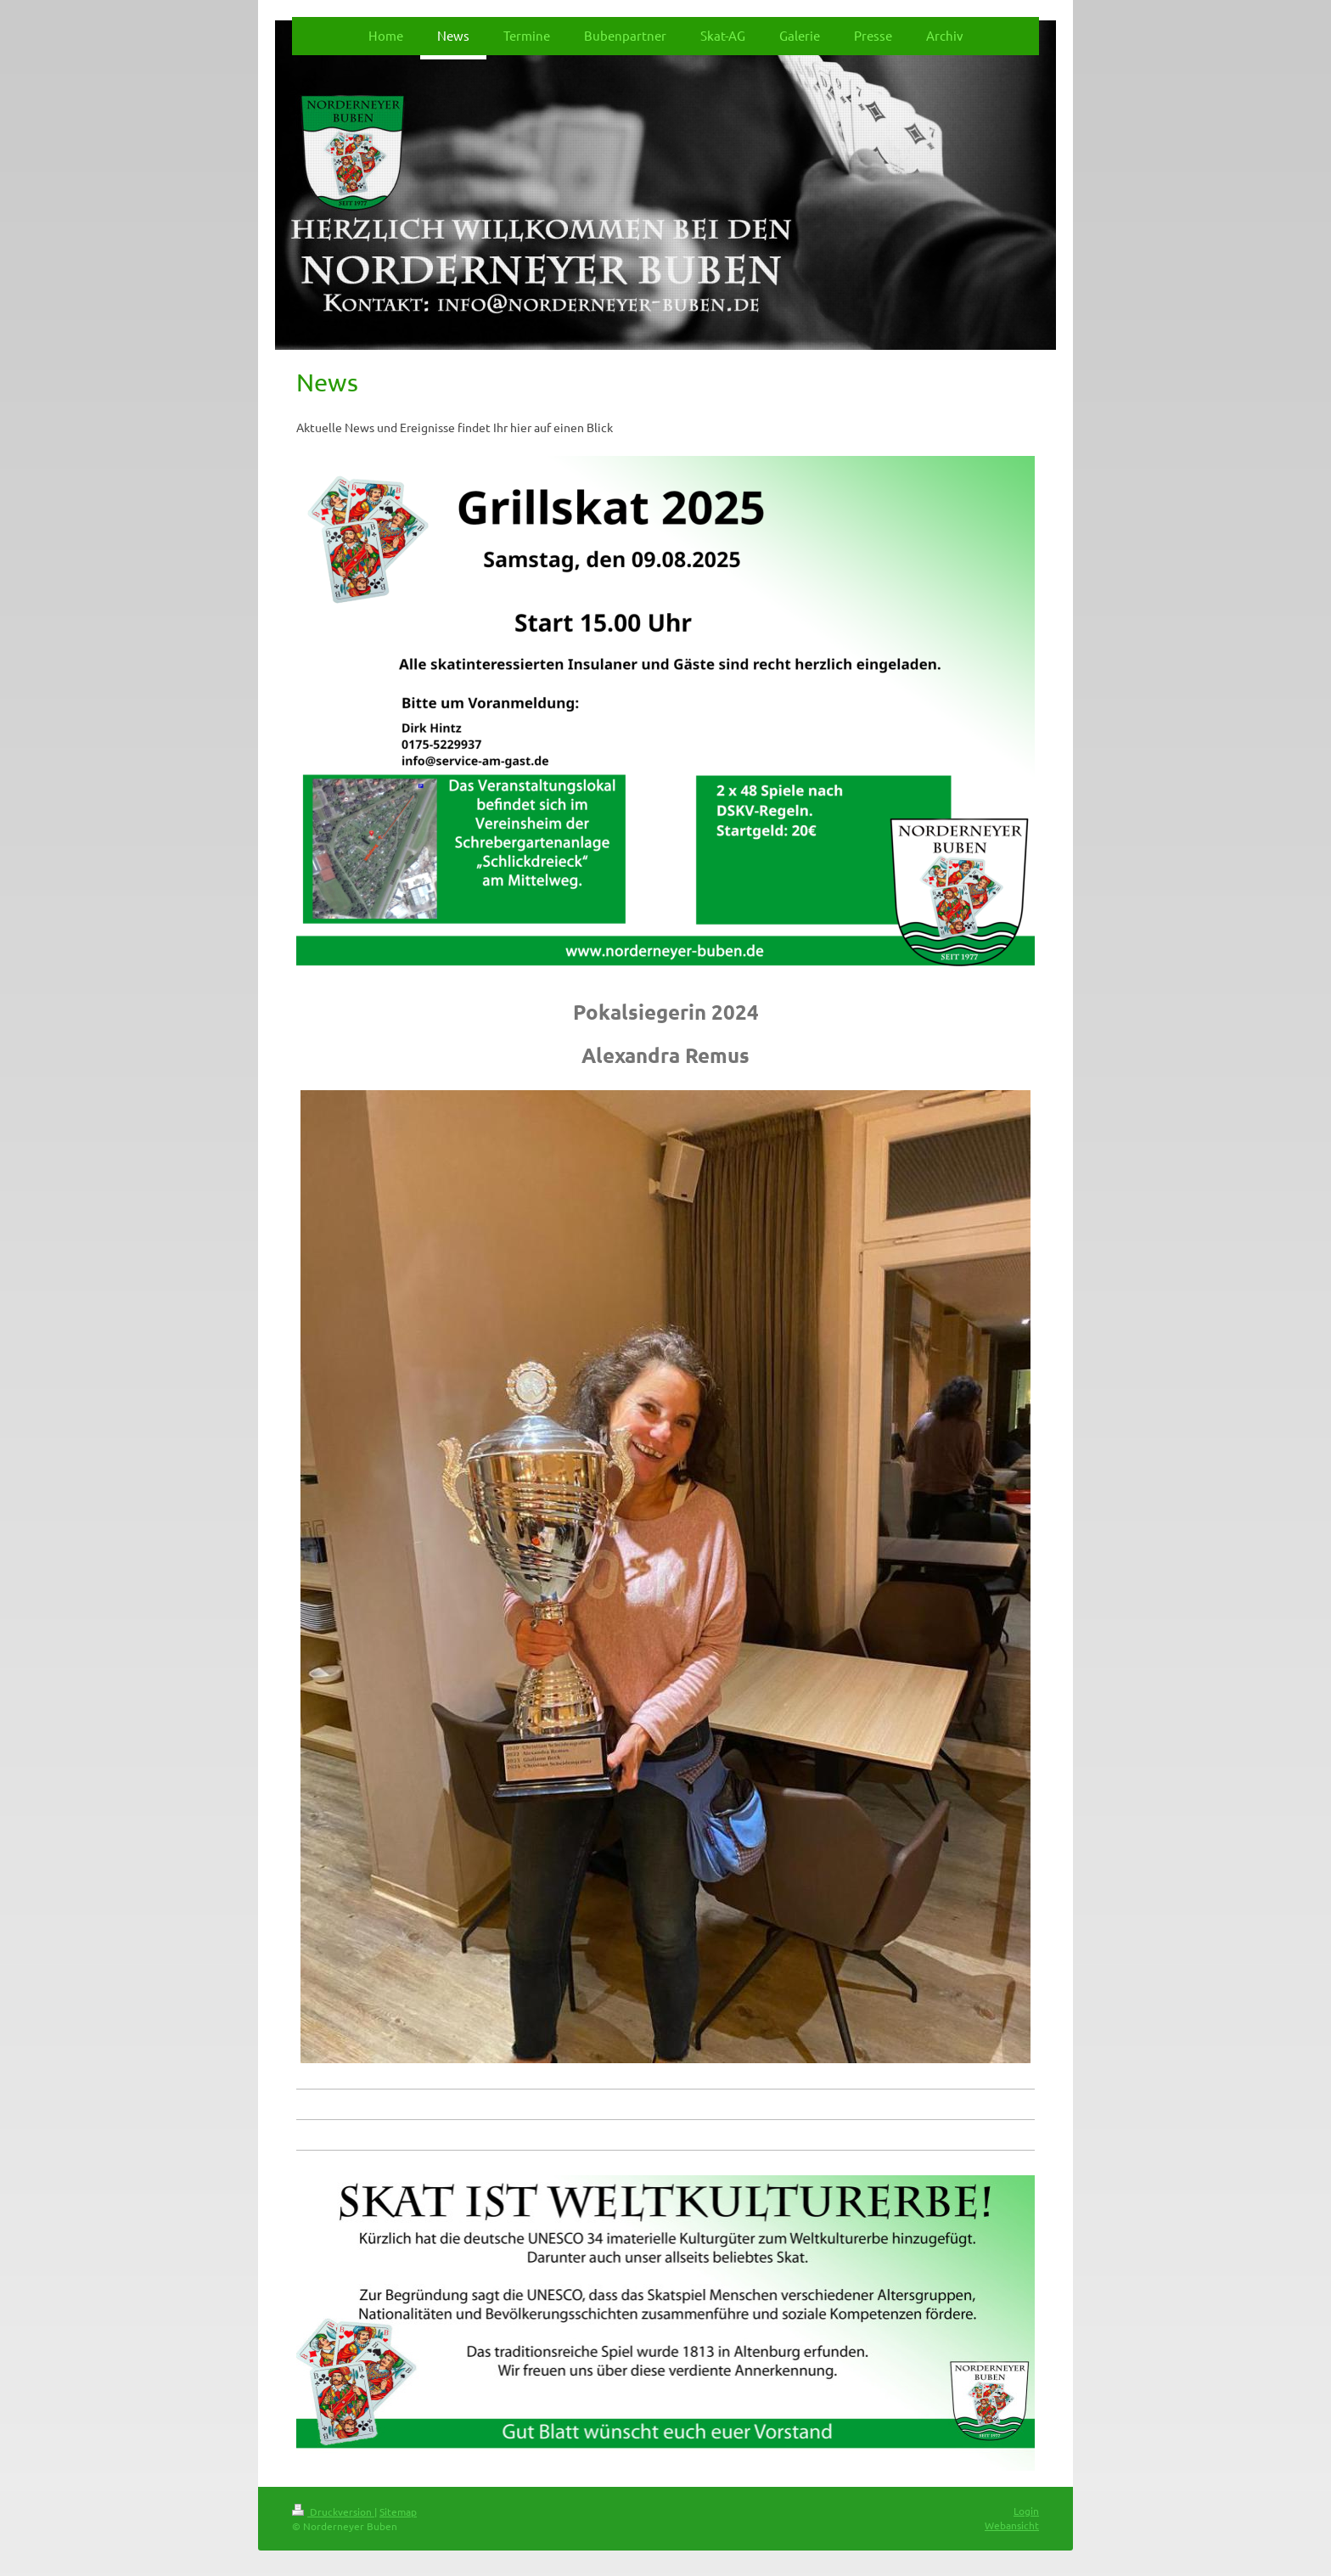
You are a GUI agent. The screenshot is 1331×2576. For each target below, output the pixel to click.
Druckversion (333, 2511)
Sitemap (398, 2511)
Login (1026, 2510)
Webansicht (1012, 2525)
